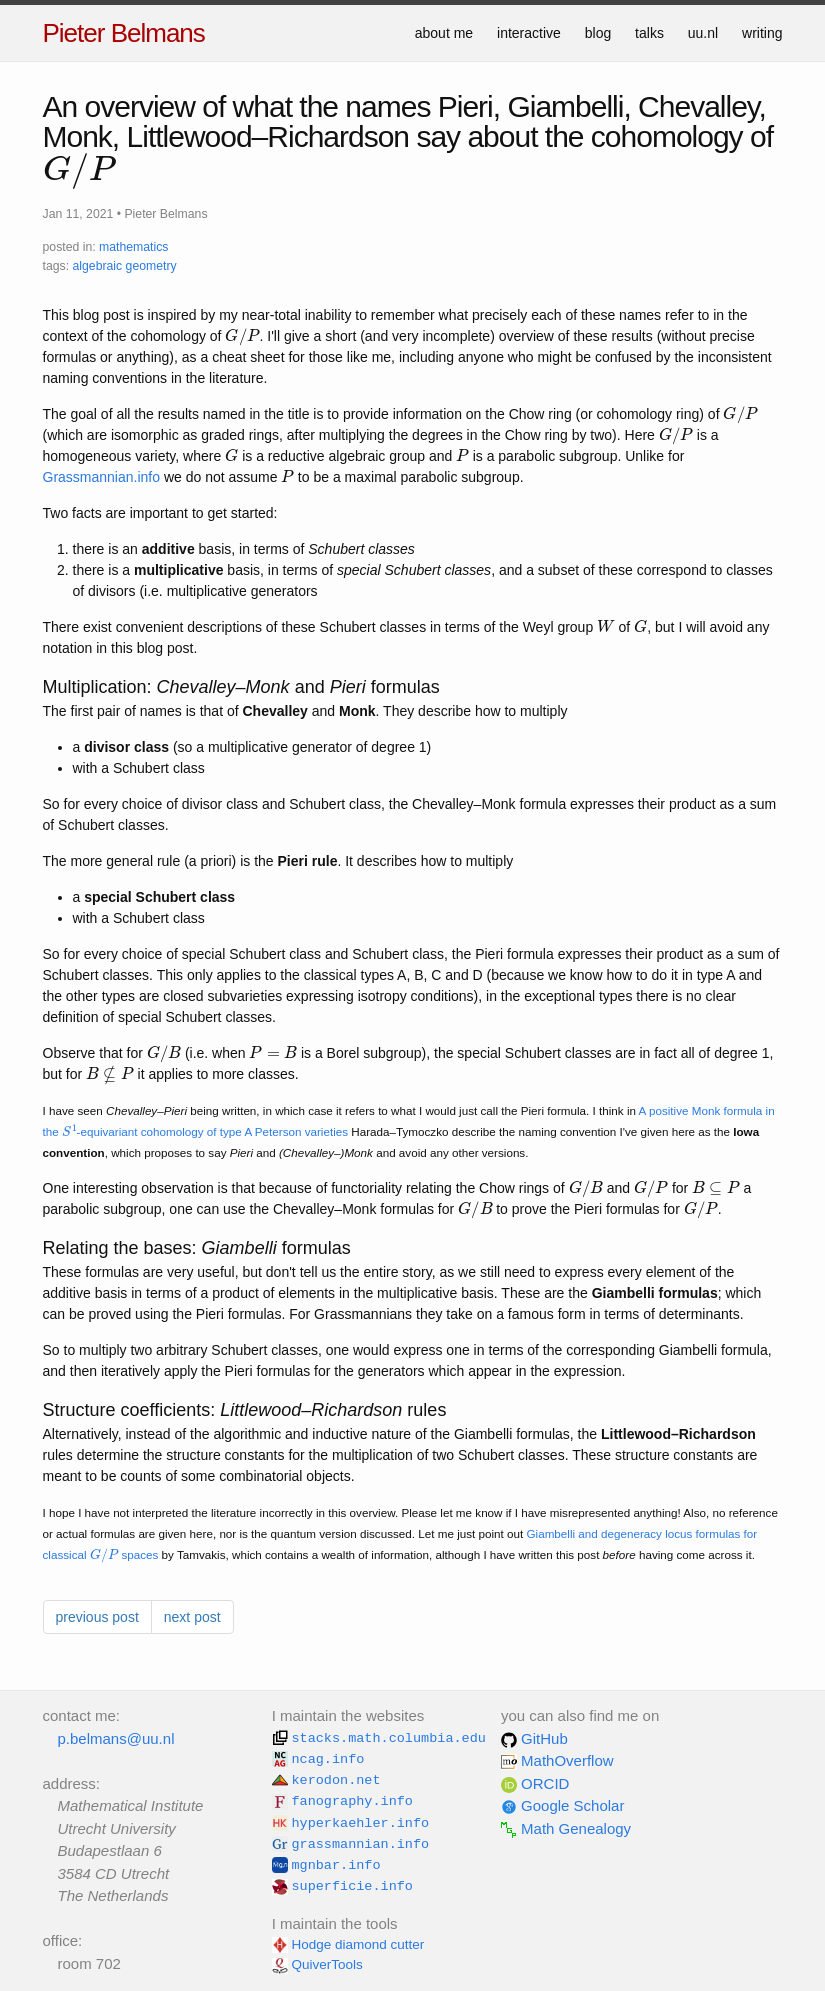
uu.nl (703, 33)
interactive (529, 33)
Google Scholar (563, 1805)
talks (649, 33)
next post (192, 1617)
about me (444, 33)
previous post (97, 1617)
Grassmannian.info (102, 477)
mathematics (133, 247)
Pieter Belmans (124, 33)
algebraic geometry (124, 266)
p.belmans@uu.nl (116, 1738)
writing (762, 33)
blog (598, 33)
